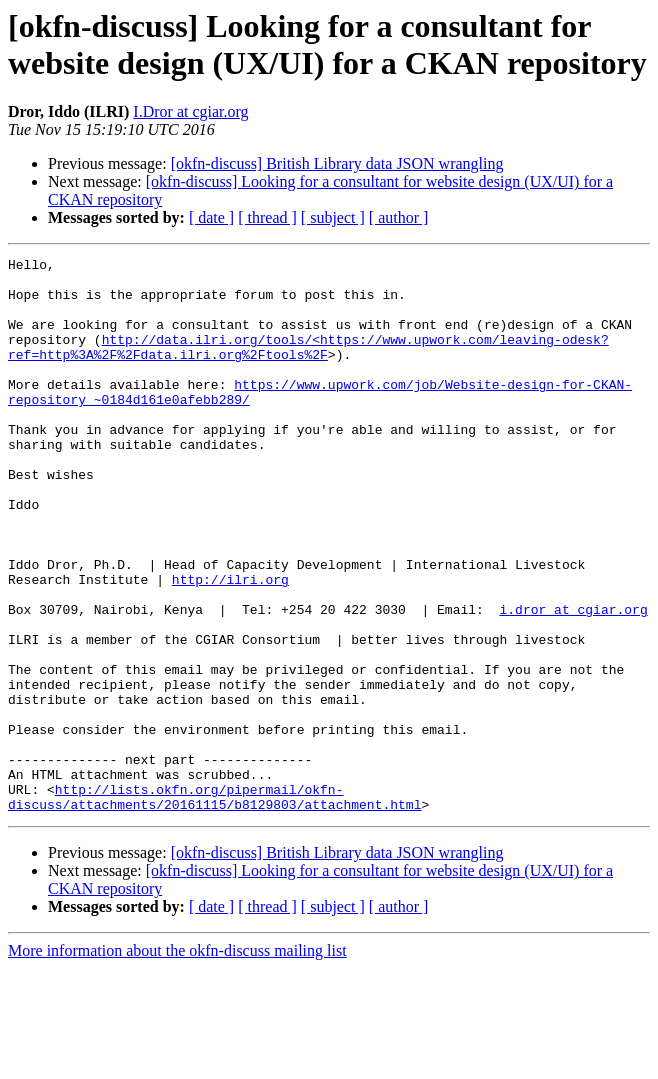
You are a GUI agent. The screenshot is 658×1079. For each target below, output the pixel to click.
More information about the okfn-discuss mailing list (177, 1061)
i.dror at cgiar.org (573, 681)
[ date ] (211, 217)
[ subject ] (333, 217)
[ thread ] (267, 217)
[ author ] (399, 217)
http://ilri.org (230, 645)
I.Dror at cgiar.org (190, 111)
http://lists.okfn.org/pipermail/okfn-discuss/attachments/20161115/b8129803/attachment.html (214, 906)
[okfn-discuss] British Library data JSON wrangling (337, 163)
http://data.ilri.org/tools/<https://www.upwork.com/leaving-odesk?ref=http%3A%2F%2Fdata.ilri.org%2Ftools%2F (308, 366)
